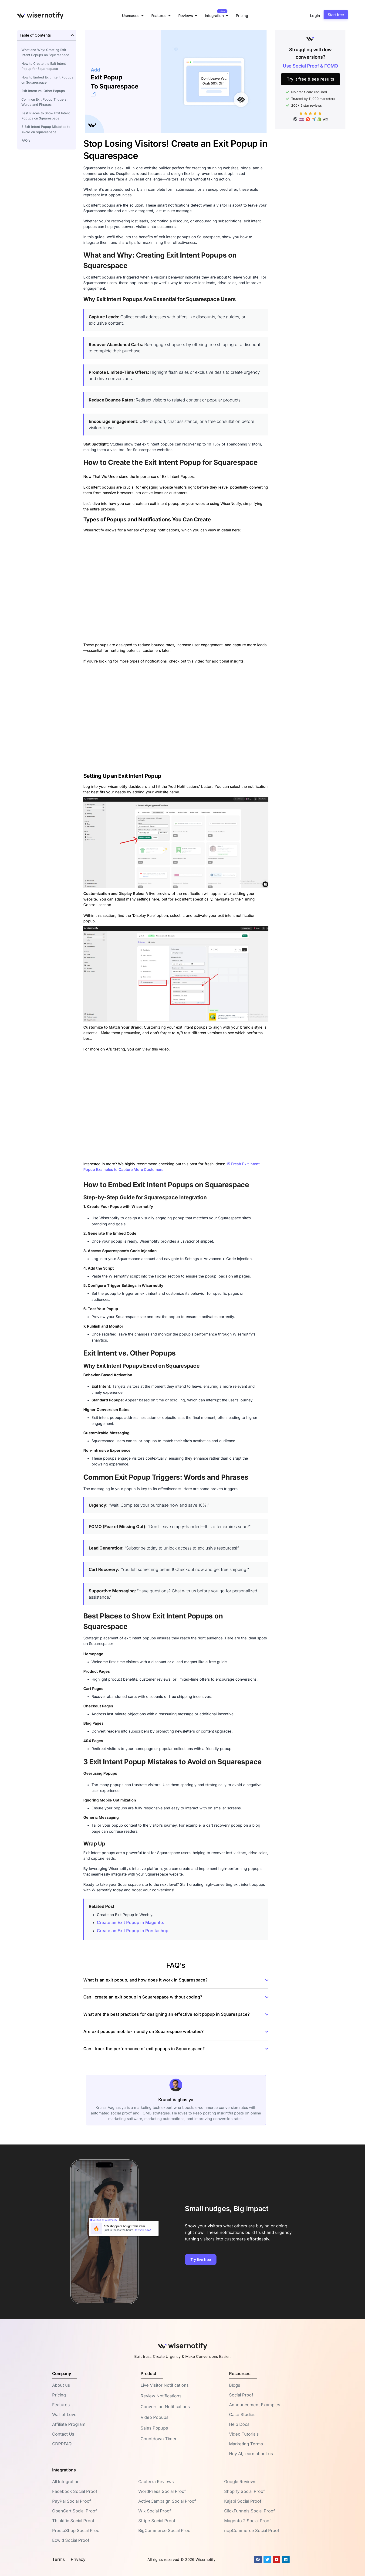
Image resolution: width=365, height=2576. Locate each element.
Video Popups (155, 2417)
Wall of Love (64, 2414)
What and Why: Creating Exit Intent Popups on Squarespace (45, 52)
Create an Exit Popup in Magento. (130, 1922)
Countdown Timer (159, 2438)
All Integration (66, 2481)
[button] (72, 35)
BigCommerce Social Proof (165, 2530)
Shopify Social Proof (244, 2491)
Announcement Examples (254, 2404)
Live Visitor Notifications (165, 2385)
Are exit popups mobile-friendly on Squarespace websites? (143, 2031)
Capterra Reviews (156, 2481)
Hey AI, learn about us (251, 2453)
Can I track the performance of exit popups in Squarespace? (144, 2048)
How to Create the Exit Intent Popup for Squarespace (43, 66)
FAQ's (25, 140)
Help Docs (239, 2424)
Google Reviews (240, 2481)
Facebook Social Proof (74, 2491)
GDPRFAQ (62, 2443)
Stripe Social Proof (157, 2520)
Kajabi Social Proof (242, 2501)
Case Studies (242, 2414)
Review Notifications (161, 2395)
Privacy (78, 2559)
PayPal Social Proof (71, 2501)
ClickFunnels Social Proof (249, 2510)
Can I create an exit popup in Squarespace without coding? (142, 1997)
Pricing (59, 2394)
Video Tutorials (244, 2434)
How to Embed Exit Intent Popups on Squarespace (47, 79)
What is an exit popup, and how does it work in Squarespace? (145, 1980)
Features (61, 2404)
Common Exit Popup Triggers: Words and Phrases (44, 101)
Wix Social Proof (154, 2510)
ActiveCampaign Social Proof (167, 2501)
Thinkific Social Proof (73, 2520)
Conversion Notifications (165, 2406)
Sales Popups (154, 2428)
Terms (58, 2559)
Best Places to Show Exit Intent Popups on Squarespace (45, 115)
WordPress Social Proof (162, 2491)
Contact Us (63, 2434)
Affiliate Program (68, 2424)
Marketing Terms (246, 2443)
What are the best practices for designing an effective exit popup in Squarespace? (166, 2014)
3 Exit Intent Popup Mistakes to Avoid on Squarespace (45, 129)
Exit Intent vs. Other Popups (43, 91)
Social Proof (241, 2394)
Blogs (234, 2385)
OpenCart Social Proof (74, 2510)
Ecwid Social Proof (70, 2540)
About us (61, 2385)
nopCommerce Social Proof (251, 2530)
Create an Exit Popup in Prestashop (132, 1930)
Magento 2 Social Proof (247, 2520)
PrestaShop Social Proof (76, 2530)
